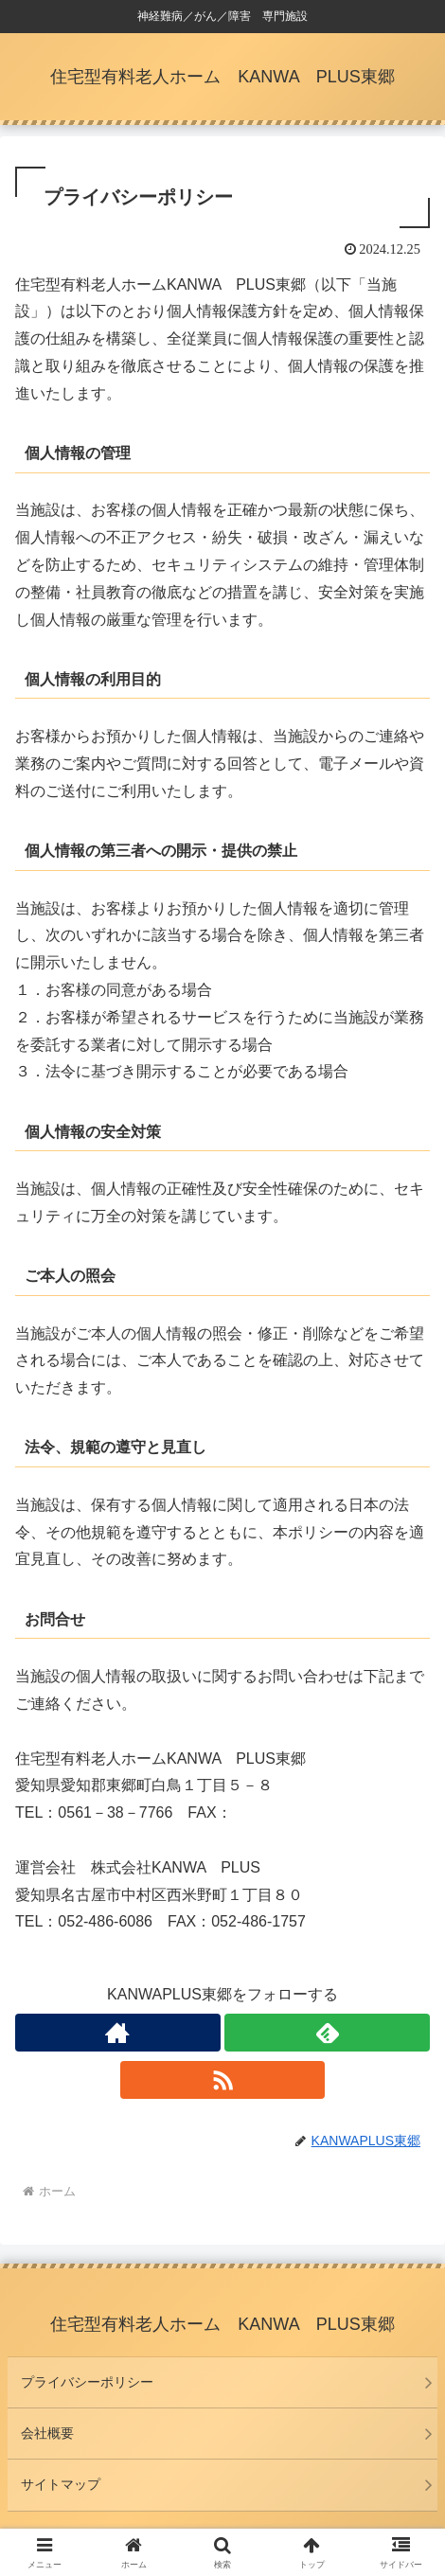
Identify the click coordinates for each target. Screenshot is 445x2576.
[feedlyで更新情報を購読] (327, 2033)
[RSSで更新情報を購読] (223, 2080)
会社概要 (47, 2433)
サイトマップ (60, 2484)
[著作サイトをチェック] (118, 2033)
